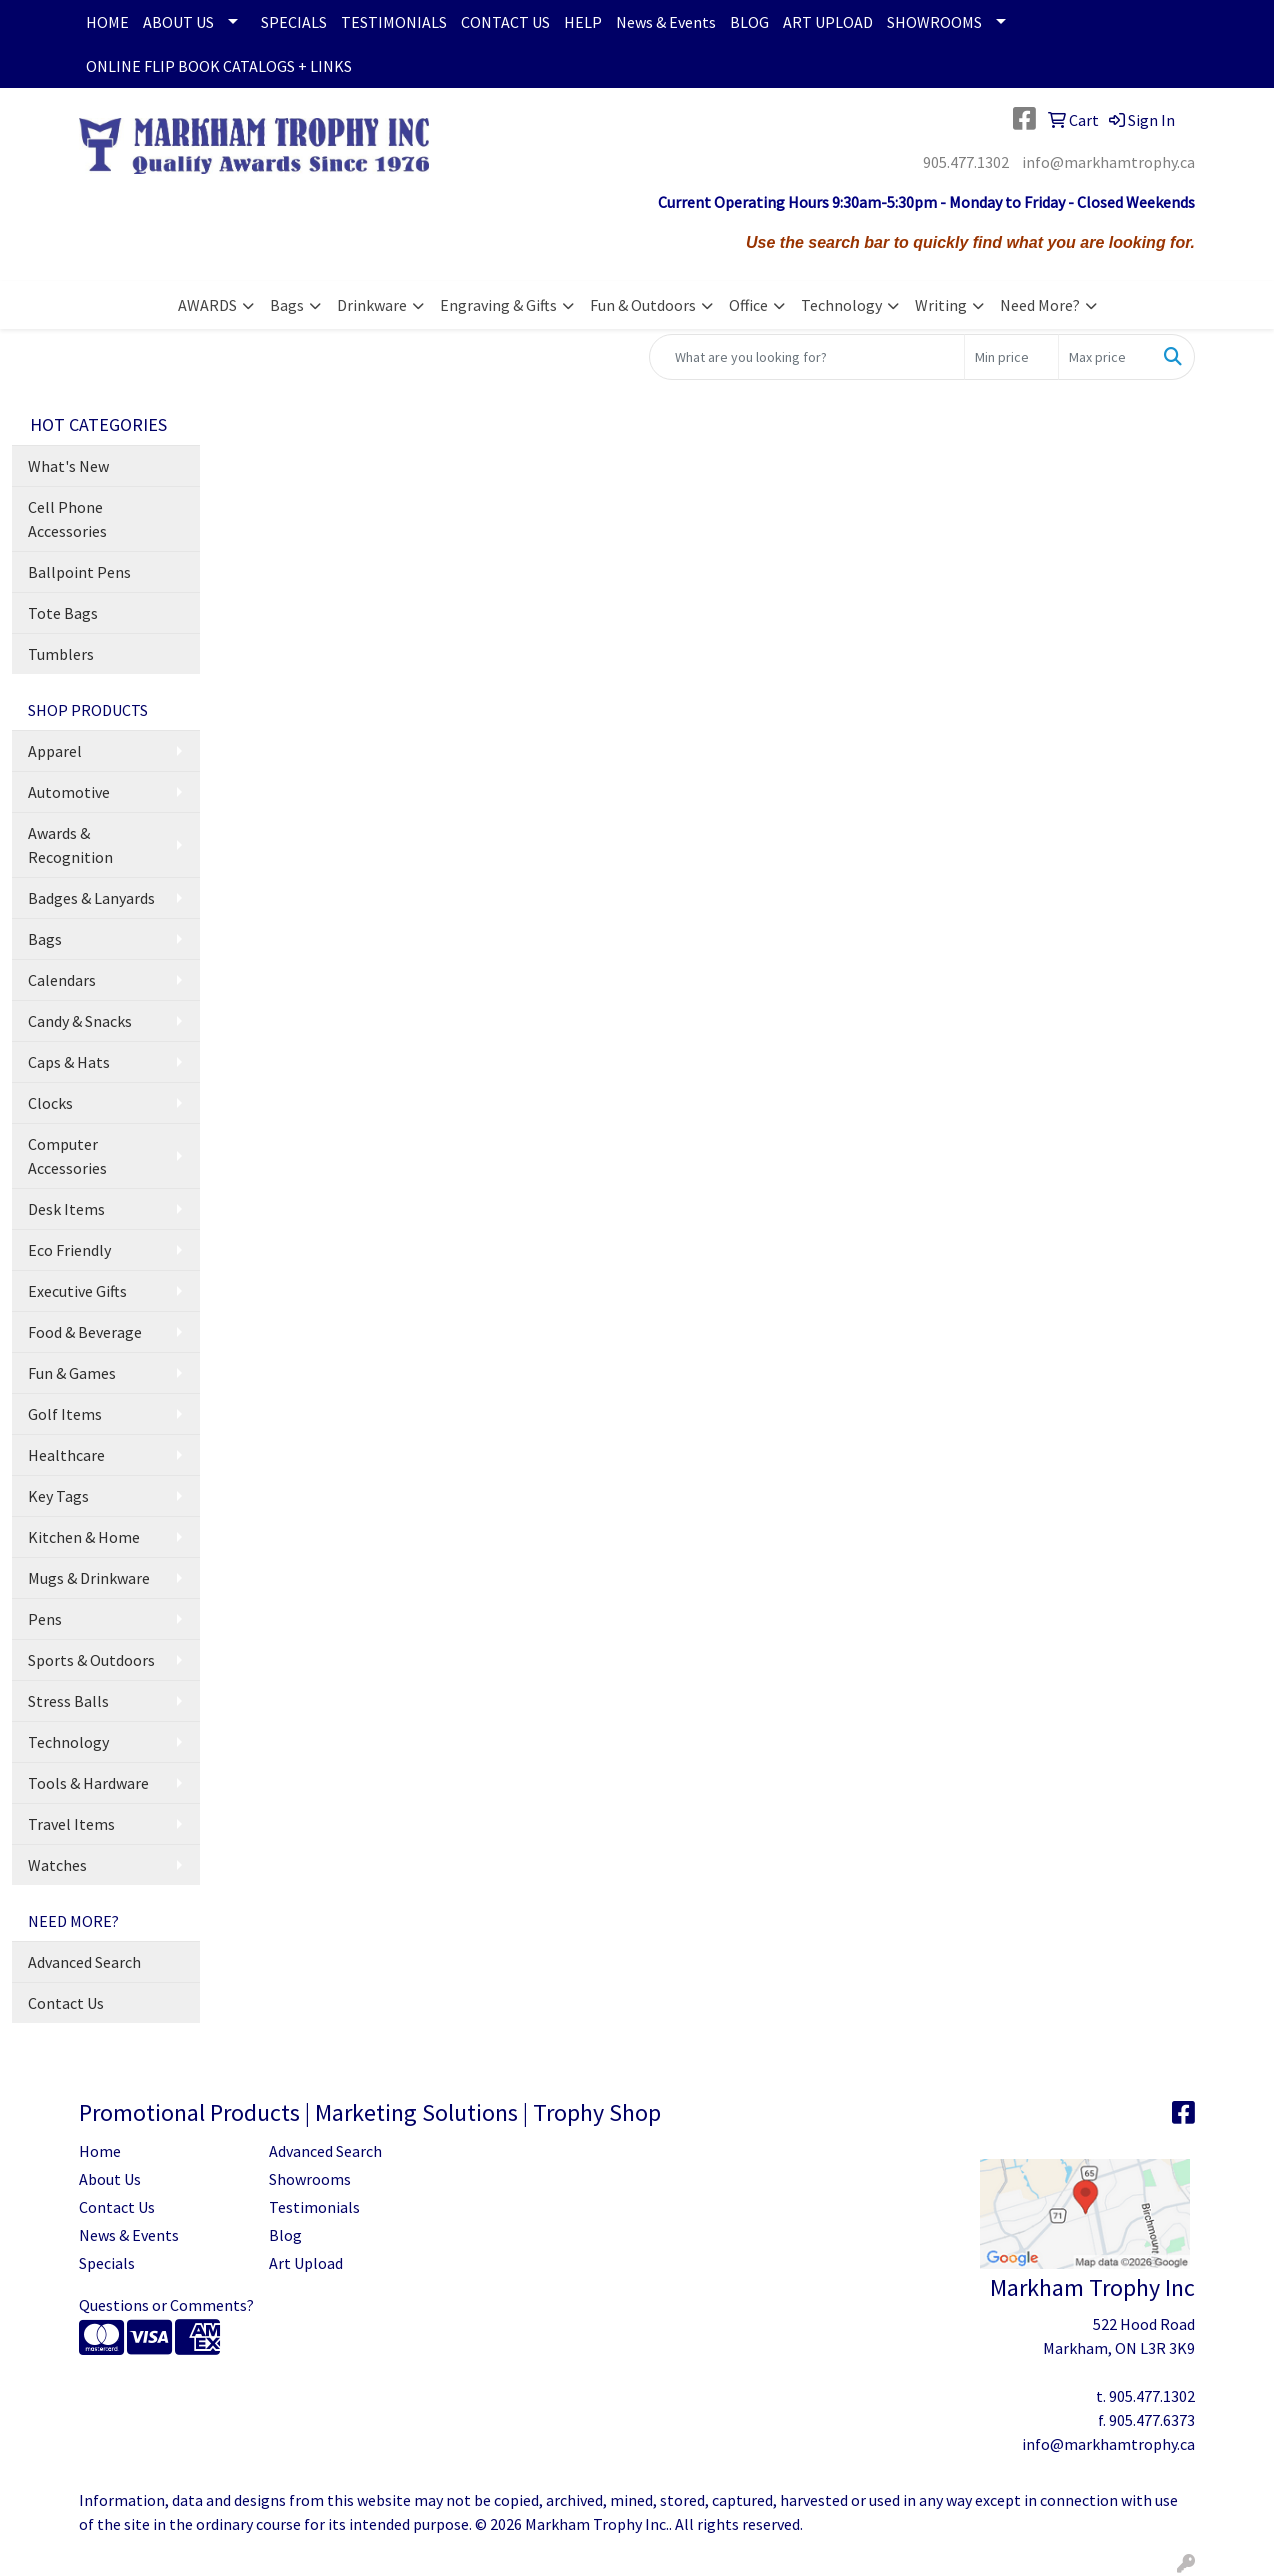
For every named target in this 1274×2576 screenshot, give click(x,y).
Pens (45, 1619)
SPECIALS (294, 22)
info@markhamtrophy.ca (1108, 162)
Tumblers (61, 654)
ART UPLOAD (828, 22)
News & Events (666, 22)
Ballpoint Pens (79, 572)
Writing (941, 305)
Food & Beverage (85, 1332)
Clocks (50, 1103)
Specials (107, 2263)
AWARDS (207, 305)
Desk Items (66, 1209)
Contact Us (66, 2003)
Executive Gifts (77, 1291)
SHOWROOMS (934, 22)
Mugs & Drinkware (89, 1578)
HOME (107, 22)
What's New (68, 466)
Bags (287, 305)
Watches (57, 1865)
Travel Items (71, 1824)
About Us (110, 2179)
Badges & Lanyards (91, 898)
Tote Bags (63, 613)
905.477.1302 (966, 162)
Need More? (1040, 305)
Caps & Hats (69, 1062)
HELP (583, 22)
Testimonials (314, 2207)
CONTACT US (505, 22)
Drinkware (372, 305)
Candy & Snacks (80, 1021)
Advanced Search (84, 1962)
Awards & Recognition (70, 845)
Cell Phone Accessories (67, 519)
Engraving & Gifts (498, 305)
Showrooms (310, 2179)
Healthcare (66, 1455)
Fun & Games (72, 1373)
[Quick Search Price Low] (1011, 357)
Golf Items (65, 1414)
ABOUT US (178, 22)
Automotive (69, 792)
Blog (285, 2235)
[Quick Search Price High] (1105, 357)
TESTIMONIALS (394, 22)
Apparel (55, 751)
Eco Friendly (69, 1250)
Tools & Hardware (88, 1783)
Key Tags (58, 1496)
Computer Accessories (67, 1156)
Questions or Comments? (166, 2305)
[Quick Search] (807, 357)
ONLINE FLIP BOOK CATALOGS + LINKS (219, 66)
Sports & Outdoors (91, 1660)
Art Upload (306, 2263)
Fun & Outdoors (643, 305)
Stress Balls (68, 1701)
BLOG (749, 22)
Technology (841, 305)
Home (100, 2151)
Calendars (62, 980)
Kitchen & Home (84, 1537)
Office (748, 305)
